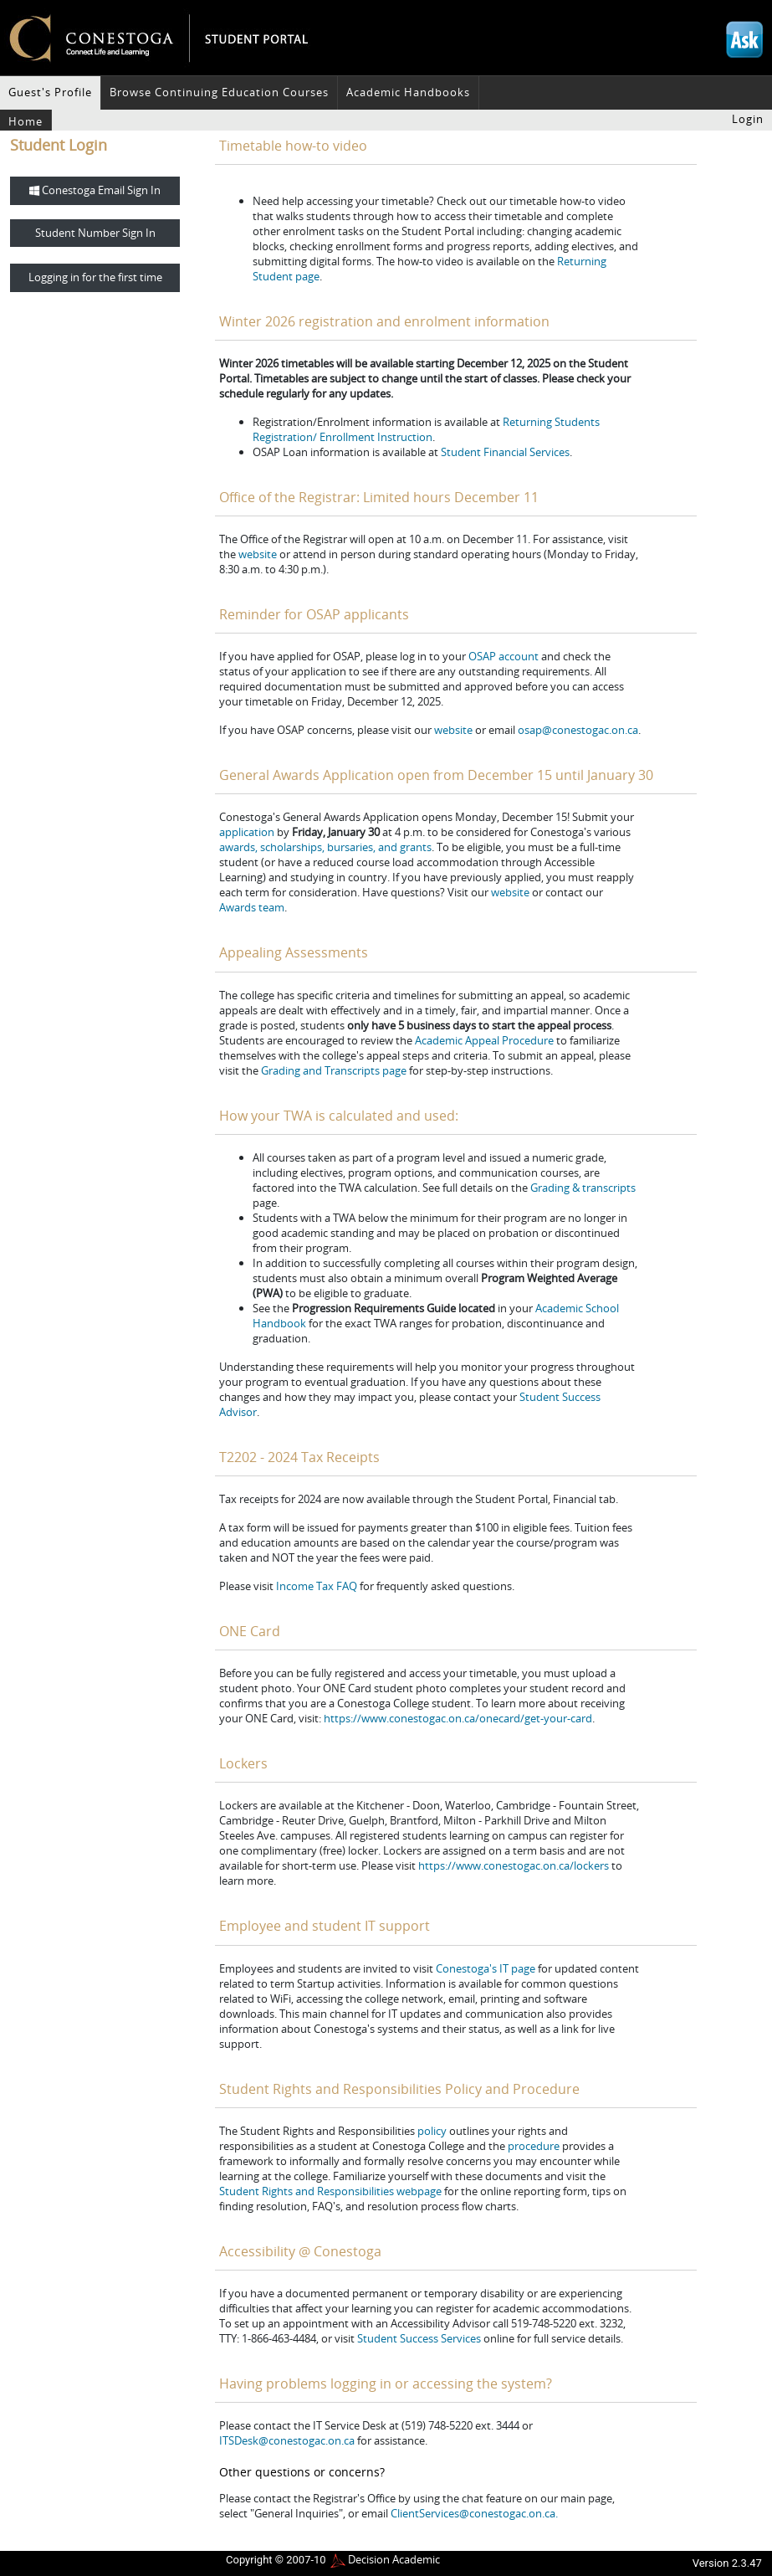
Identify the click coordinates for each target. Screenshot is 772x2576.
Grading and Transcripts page (333, 1070)
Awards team (251, 907)
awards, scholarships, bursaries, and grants (325, 846)
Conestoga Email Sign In (95, 190)
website (257, 554)
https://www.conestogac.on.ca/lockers (513, 1865)
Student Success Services (419, 2338)
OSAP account (503, 656)
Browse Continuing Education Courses (219, 92)
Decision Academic (394, 2559)
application (246, 831)
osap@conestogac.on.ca (578, 729)
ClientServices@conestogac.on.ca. (474, 2513)
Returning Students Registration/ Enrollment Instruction (426, 429)
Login (748, 118)
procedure (534, 2145)
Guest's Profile (50, 92)
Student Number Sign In (95, 232)
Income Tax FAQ (316, 1585)
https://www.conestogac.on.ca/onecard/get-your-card (458, 1718)
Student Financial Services (505, 451)
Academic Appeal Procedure (484, 1040)
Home (25, 121)
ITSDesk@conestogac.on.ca (287, 2440)
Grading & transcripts (583, 1187)
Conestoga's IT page (485, 1968)
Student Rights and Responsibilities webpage (330, 2191)
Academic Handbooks (408, 92)
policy (432, 2130)
